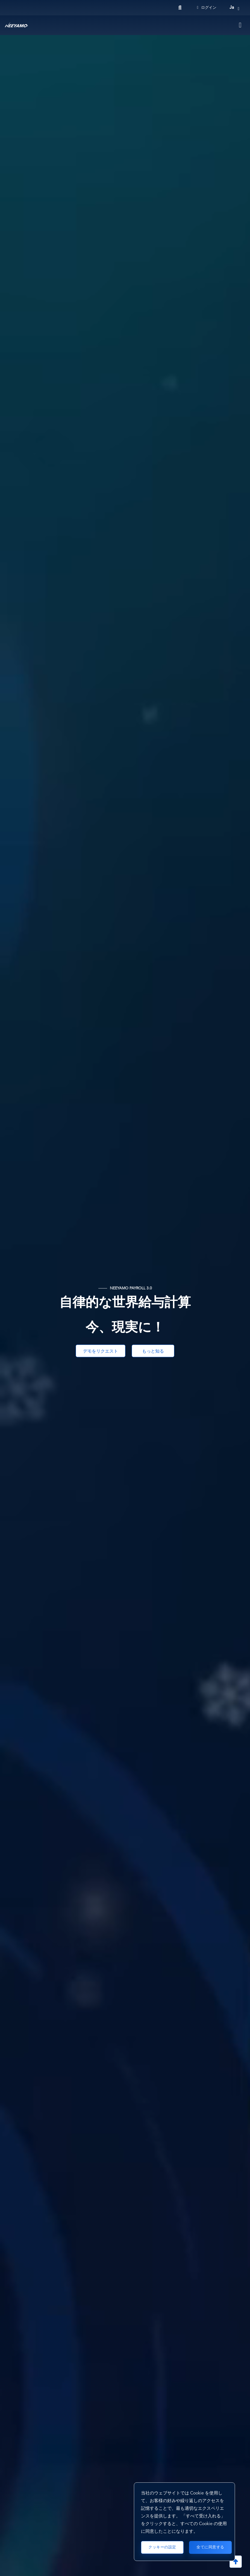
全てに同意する (210, 2547)
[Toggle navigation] (240, 25)
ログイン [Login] (206, 8)
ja (232, 7)
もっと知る (154, 1351)
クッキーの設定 (162, 2547)
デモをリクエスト (100, 1351)
